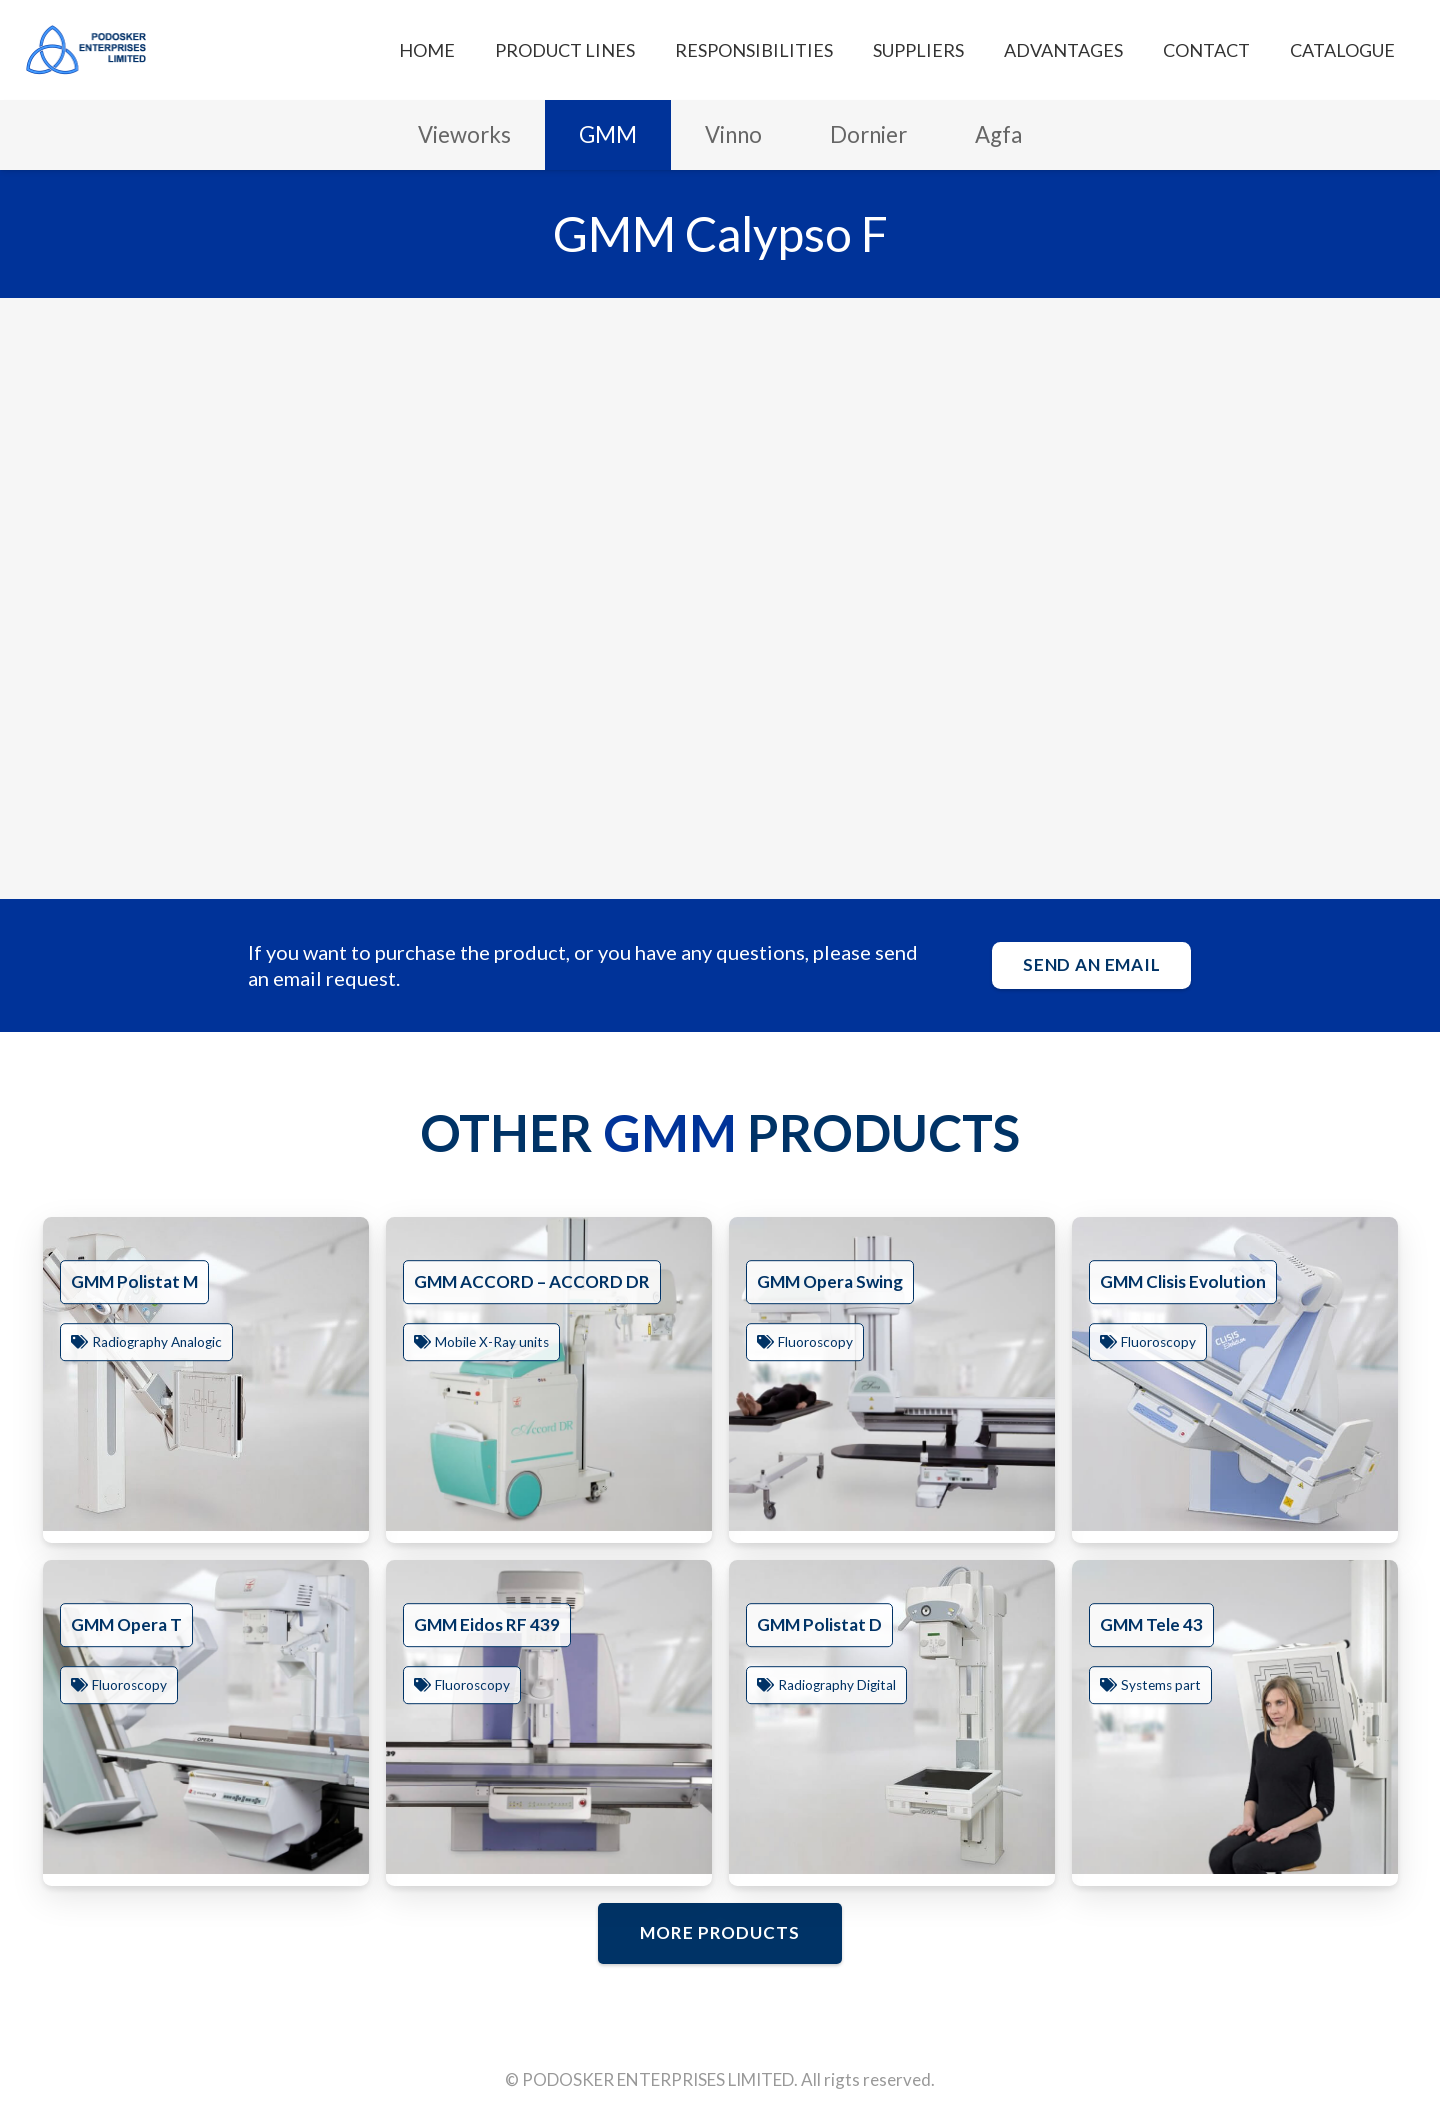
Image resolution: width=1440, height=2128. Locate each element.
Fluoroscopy (815, 1343)
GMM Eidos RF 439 (487, 1624)
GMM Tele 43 (1151, 1624)
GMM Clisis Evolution (1183, 1281)
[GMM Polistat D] (892, 1717)
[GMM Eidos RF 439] (549, 1717)
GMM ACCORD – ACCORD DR (532, 1281)
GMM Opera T (126, 1624)
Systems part (1161, 1686)
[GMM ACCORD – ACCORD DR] (549, 1374)
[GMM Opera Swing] (892, 1374)
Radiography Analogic (157, 1343)
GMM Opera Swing (830, 1281)
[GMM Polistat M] (206, 1374)
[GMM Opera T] (206, 1717)
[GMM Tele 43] (1235, 1717)
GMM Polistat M (134, 1281)
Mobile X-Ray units (492, 1343)
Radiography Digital (837, 1686)
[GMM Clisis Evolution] (1235, 1374)
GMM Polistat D (819, 1624)
